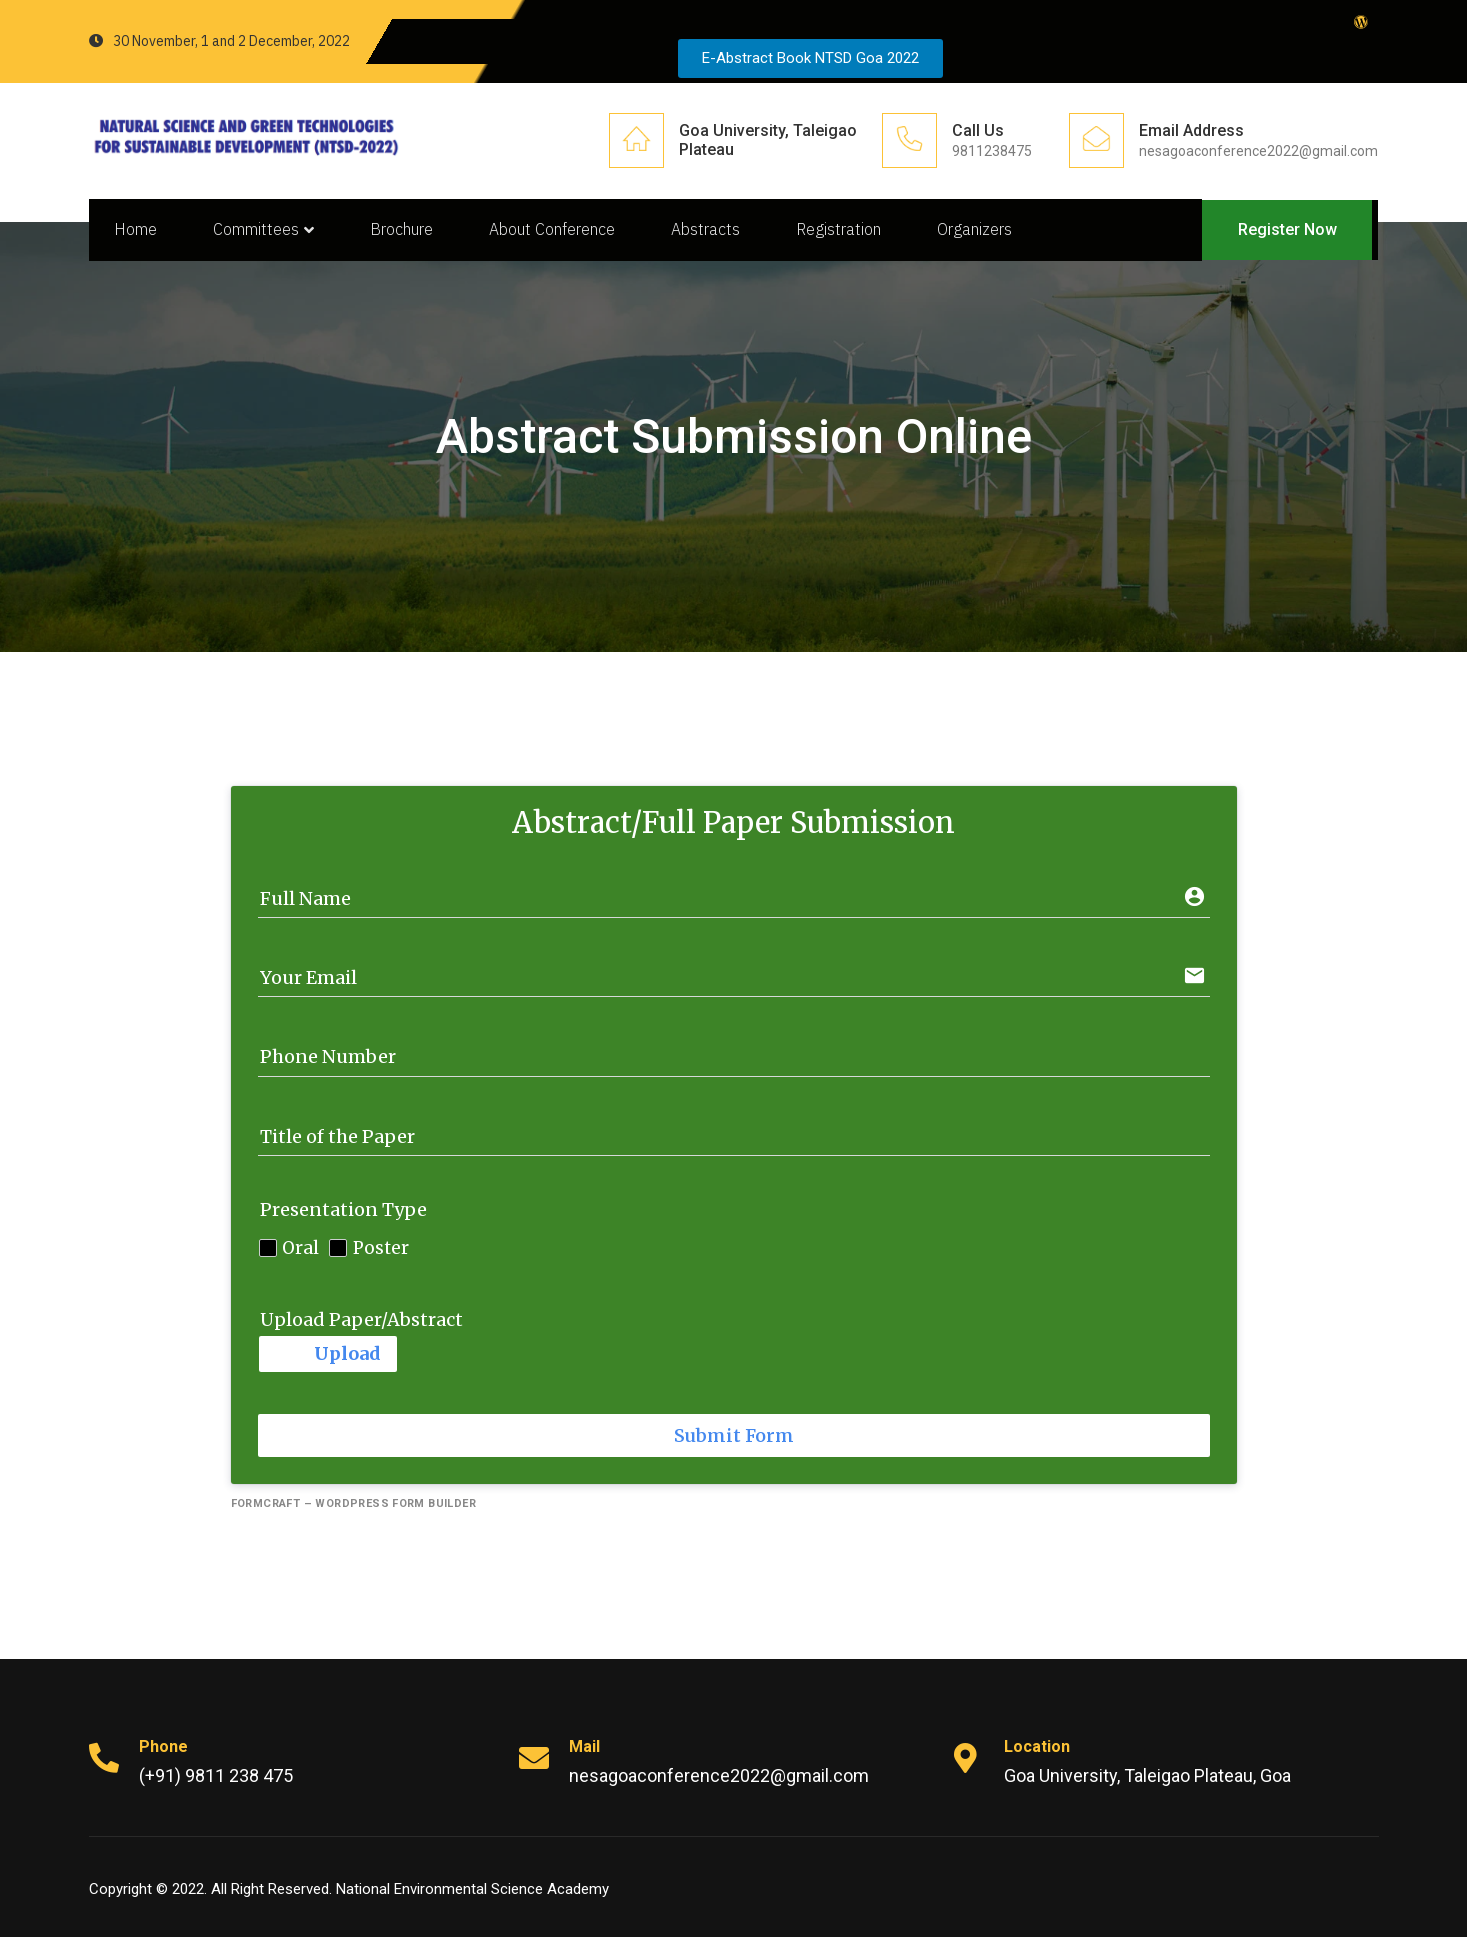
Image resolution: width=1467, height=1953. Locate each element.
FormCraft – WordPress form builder (354, 1519)
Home (140, 237)
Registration (863, 237)
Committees (272, 237)
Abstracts (726, 237)
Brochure (414, 237)
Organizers (1003, 237)
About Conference (569, 237)
